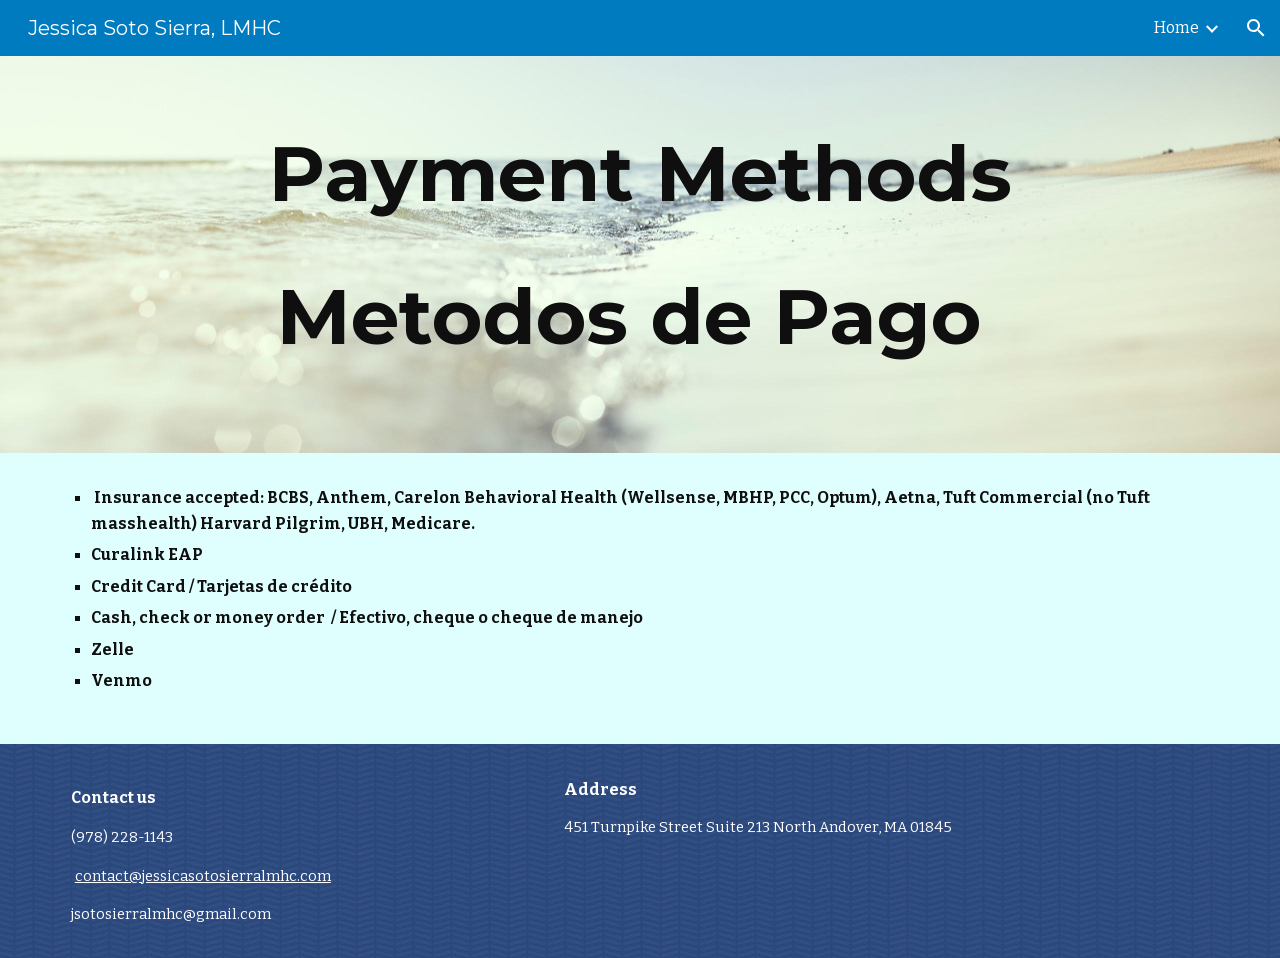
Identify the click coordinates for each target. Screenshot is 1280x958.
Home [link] (1176, 27)
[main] (640, 254)
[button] (1256, 28)
